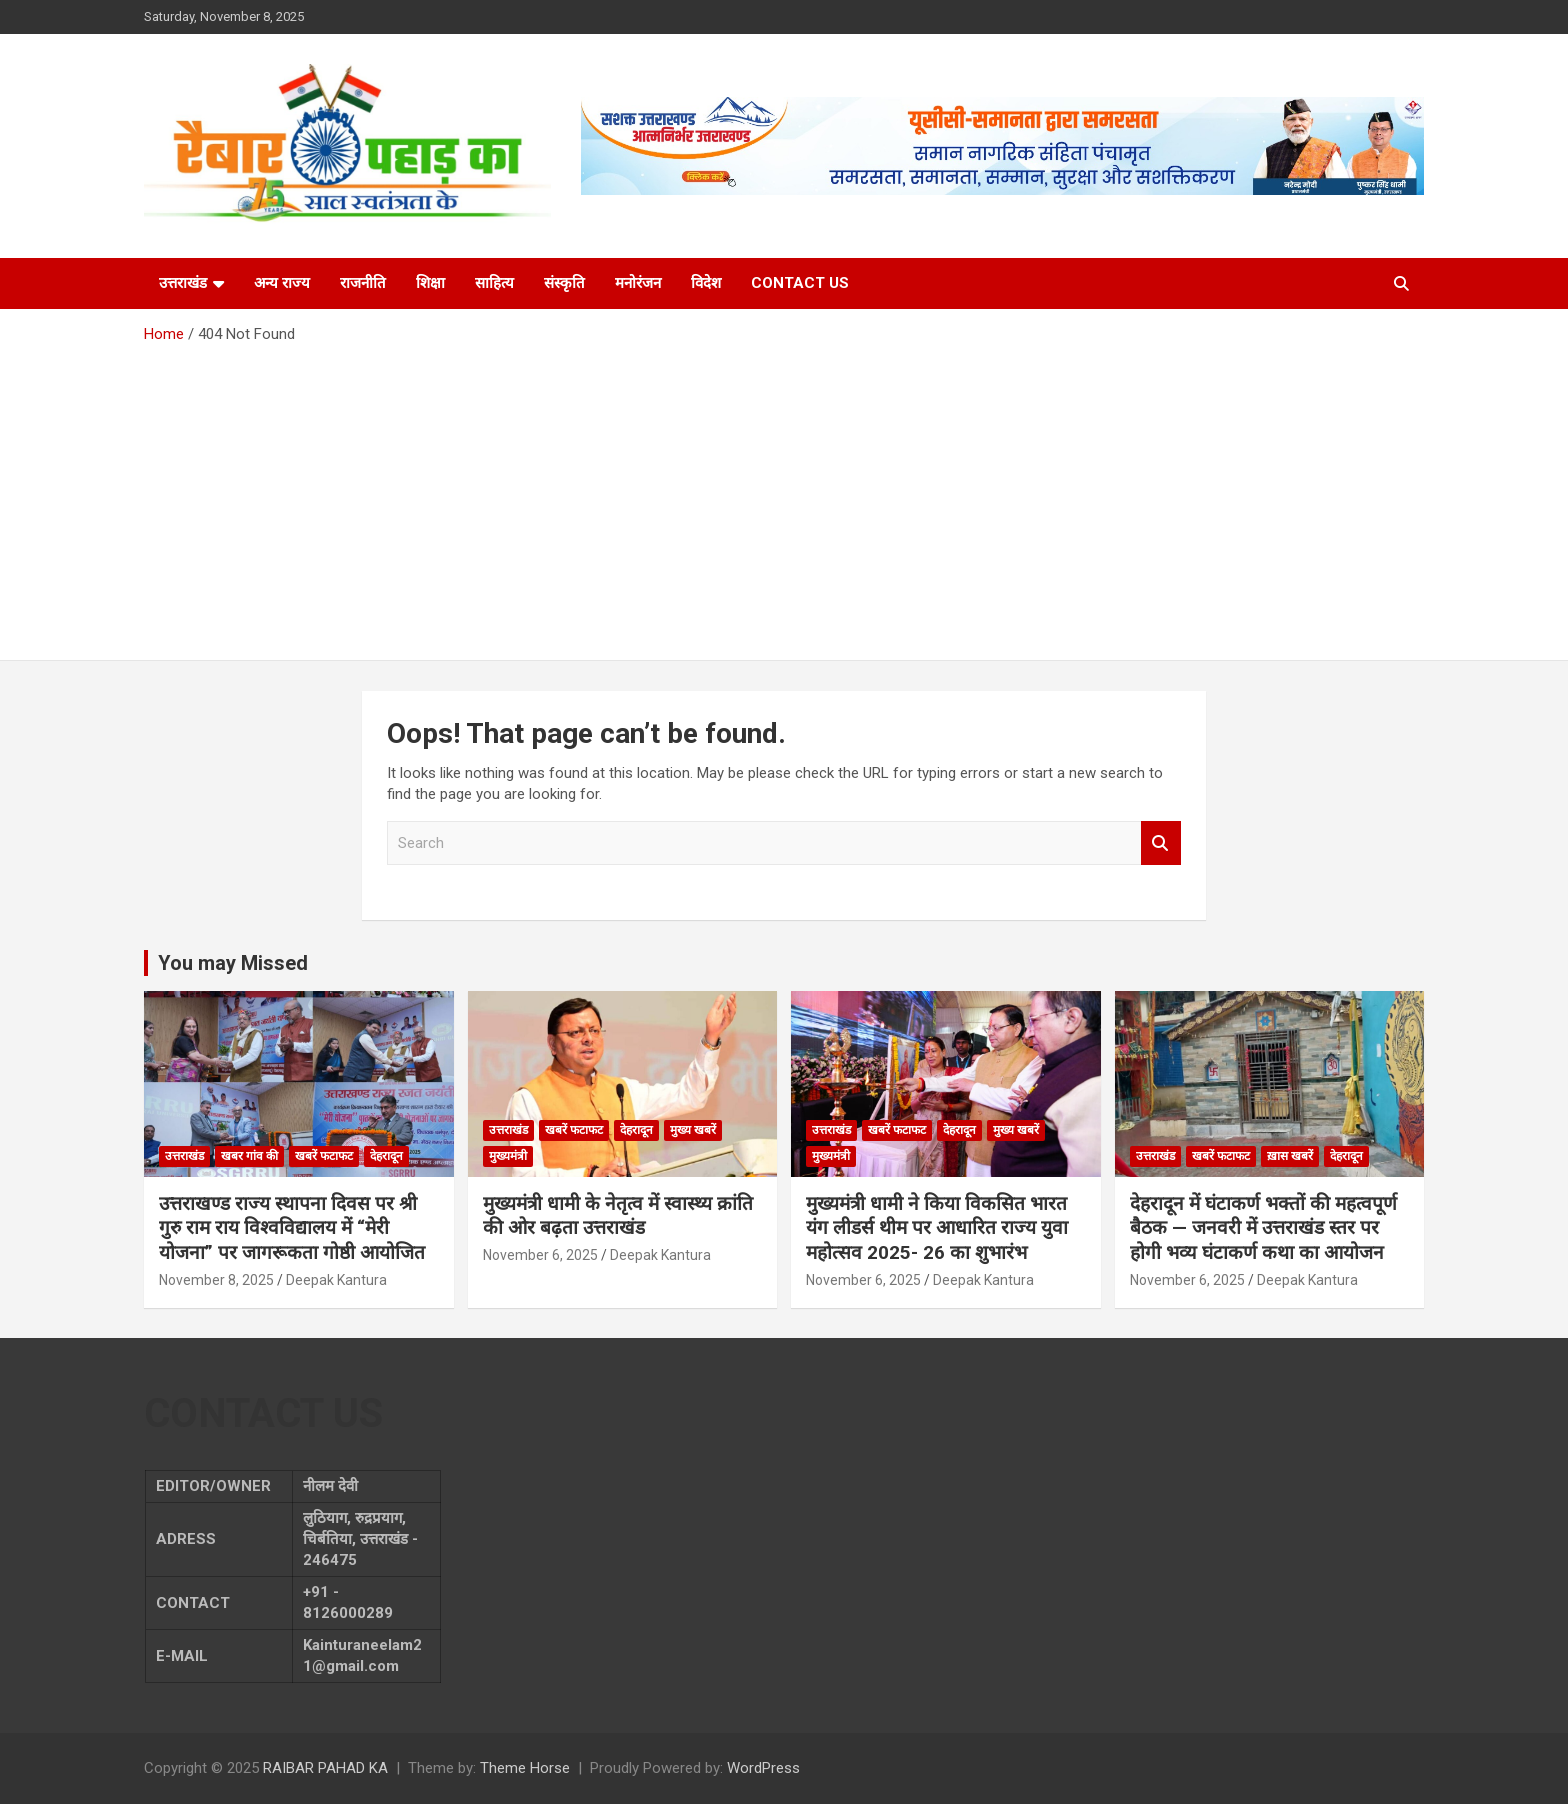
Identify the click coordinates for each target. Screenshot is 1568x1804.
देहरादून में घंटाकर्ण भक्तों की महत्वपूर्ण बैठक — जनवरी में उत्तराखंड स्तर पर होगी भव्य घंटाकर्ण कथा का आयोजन (1263, 1228)
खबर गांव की (249, 1156)
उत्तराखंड (183, 283)
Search (1161, 843)
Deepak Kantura (336, 1280)
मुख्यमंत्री (508, 1156)
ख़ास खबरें (1290, 1156)
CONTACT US (800, 283)
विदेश (706, 283)
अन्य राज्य (282, 283)
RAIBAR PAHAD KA (325, 1768)
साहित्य (494, 283)
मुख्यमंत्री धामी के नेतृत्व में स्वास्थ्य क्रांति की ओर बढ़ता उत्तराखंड (618, 1216)
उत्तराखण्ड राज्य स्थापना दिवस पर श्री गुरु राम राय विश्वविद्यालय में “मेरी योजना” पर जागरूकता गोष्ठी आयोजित (292, 1228)
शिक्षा (430, 283)
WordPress (763, 1768)
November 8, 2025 (216, 1280)
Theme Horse (525, 1768)
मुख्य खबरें (693, 1130)
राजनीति (363, 283)
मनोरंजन (638, 283)
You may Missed (233, 963)
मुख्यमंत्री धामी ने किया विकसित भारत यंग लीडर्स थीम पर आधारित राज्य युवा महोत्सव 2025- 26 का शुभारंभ (937, 1228)
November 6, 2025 (540, 1255)
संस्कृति (564, 283)
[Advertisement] (784, 495)
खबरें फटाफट (324, 1156)
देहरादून (386, 1156)
